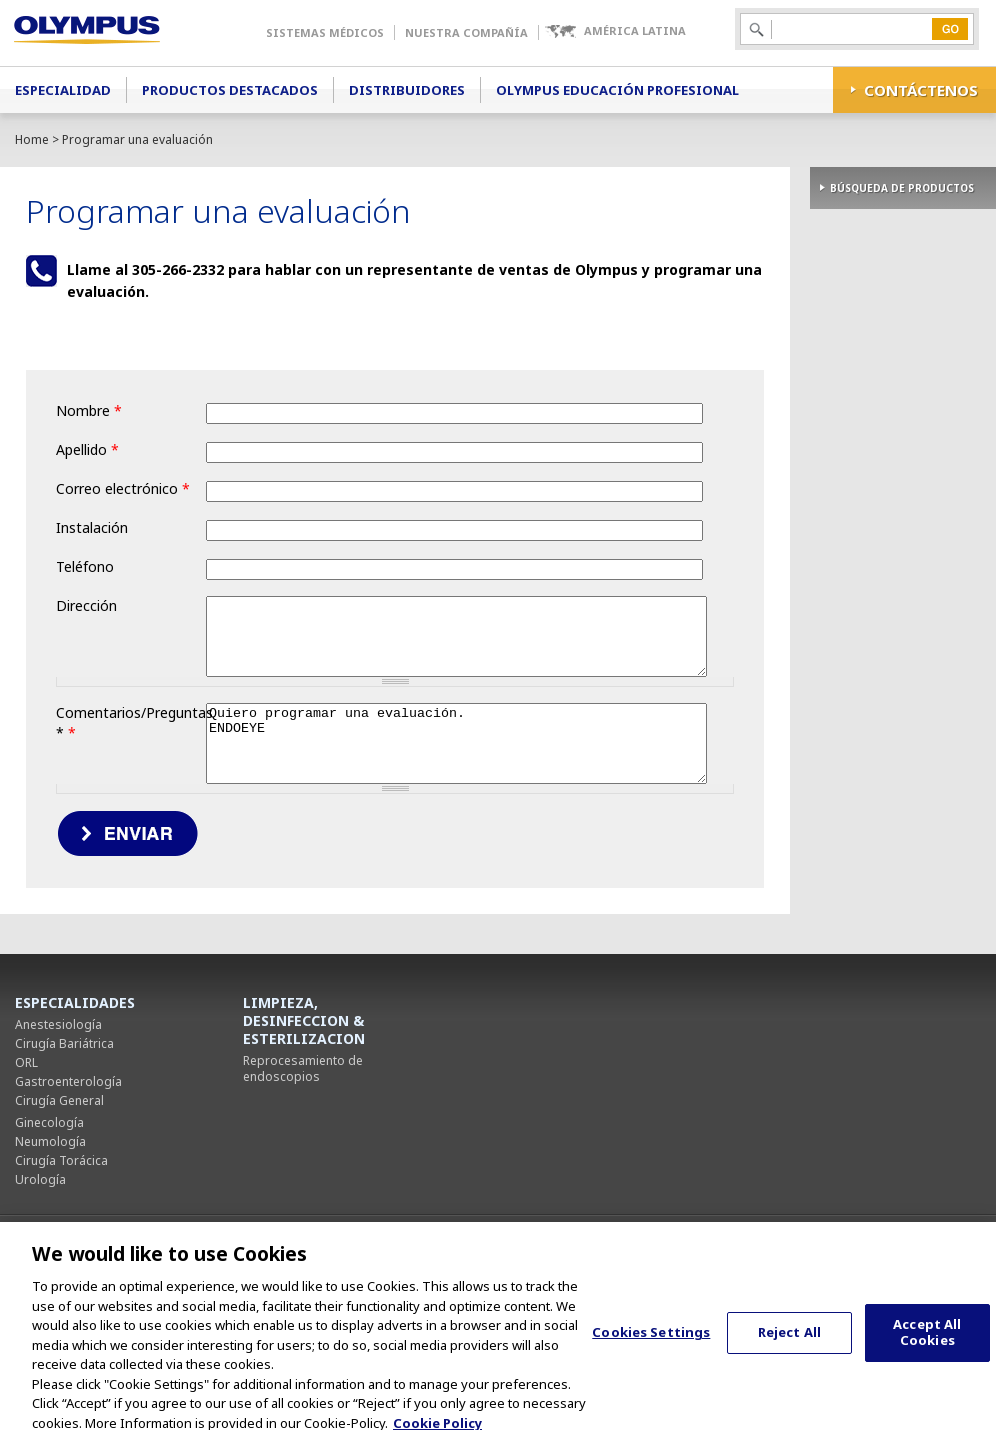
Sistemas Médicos (325, 32)
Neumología (50, 1230)
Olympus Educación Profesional (617, 90)
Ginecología (49, 1211)
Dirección (86, 605)
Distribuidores (407, 90)
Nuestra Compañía (466, 32)
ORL (26, 1151)
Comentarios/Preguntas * (131, 757)
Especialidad (63, 90)
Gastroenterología (68, 1170)
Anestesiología (58, 1113)
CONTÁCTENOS (921, 90)
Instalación (92, 527)
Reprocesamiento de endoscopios (303, 1157)
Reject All (789, 1346)
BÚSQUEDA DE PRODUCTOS (902, 188)
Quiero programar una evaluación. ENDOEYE (336, 825)
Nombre (89, 410)
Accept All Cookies (927, 1347)
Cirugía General (59, 1189)
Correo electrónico (123, 488)
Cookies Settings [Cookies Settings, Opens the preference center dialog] (651, 1346)
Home (32, 139)
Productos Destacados (230, 90)
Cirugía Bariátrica (64, 1132)
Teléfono (85, 566)
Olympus (115, 33)
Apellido (87, 449)
